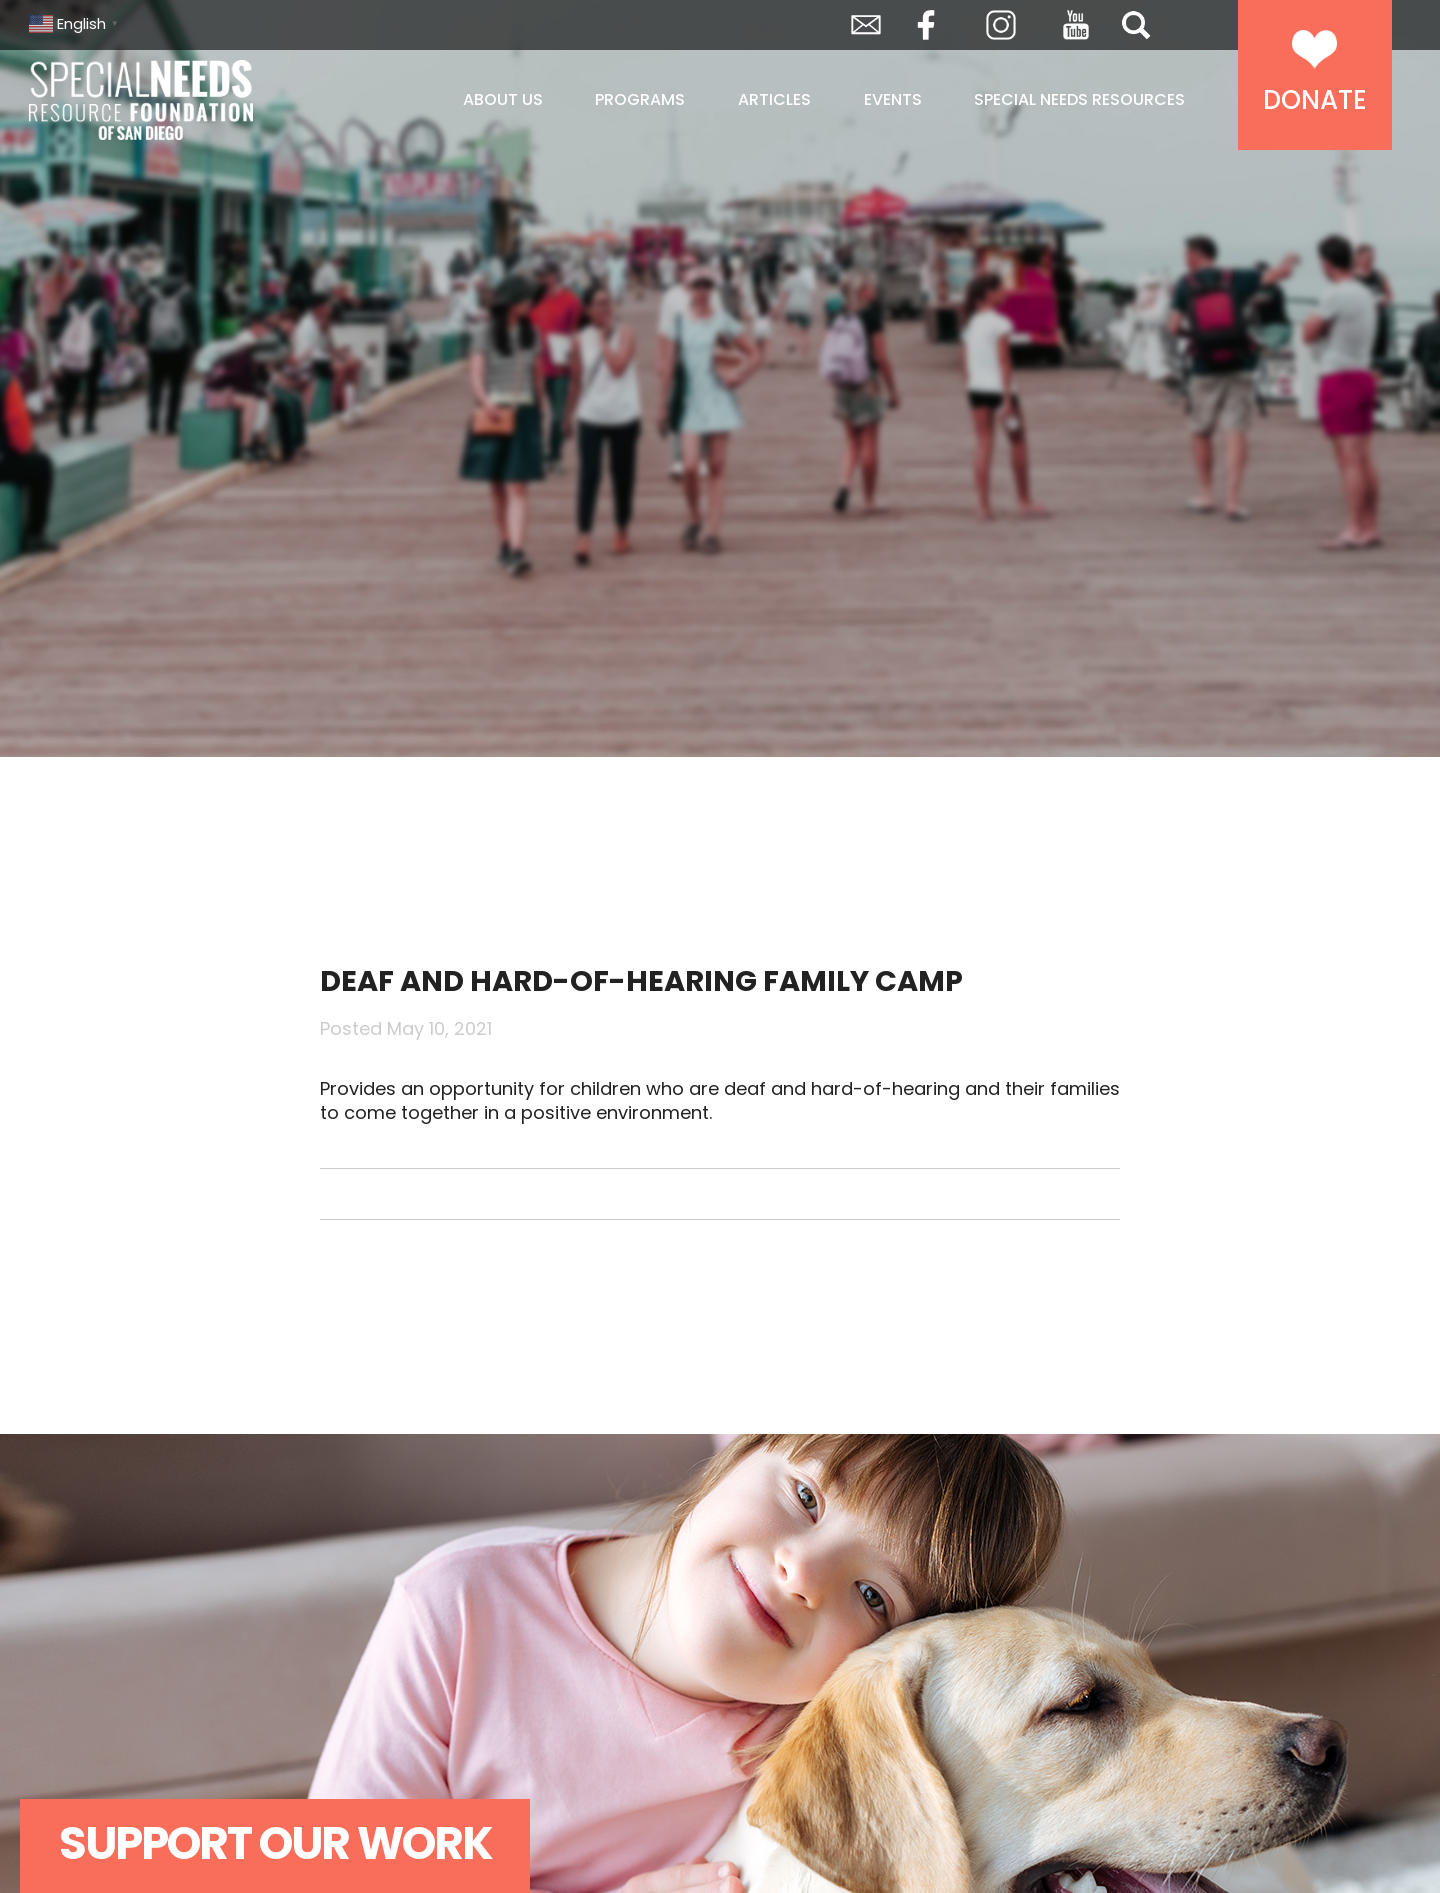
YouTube (1076, 25)
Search (1136, 25)
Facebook (926, 25)
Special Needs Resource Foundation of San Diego (191, 100)
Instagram (1001, 25)
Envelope (866, 25)
